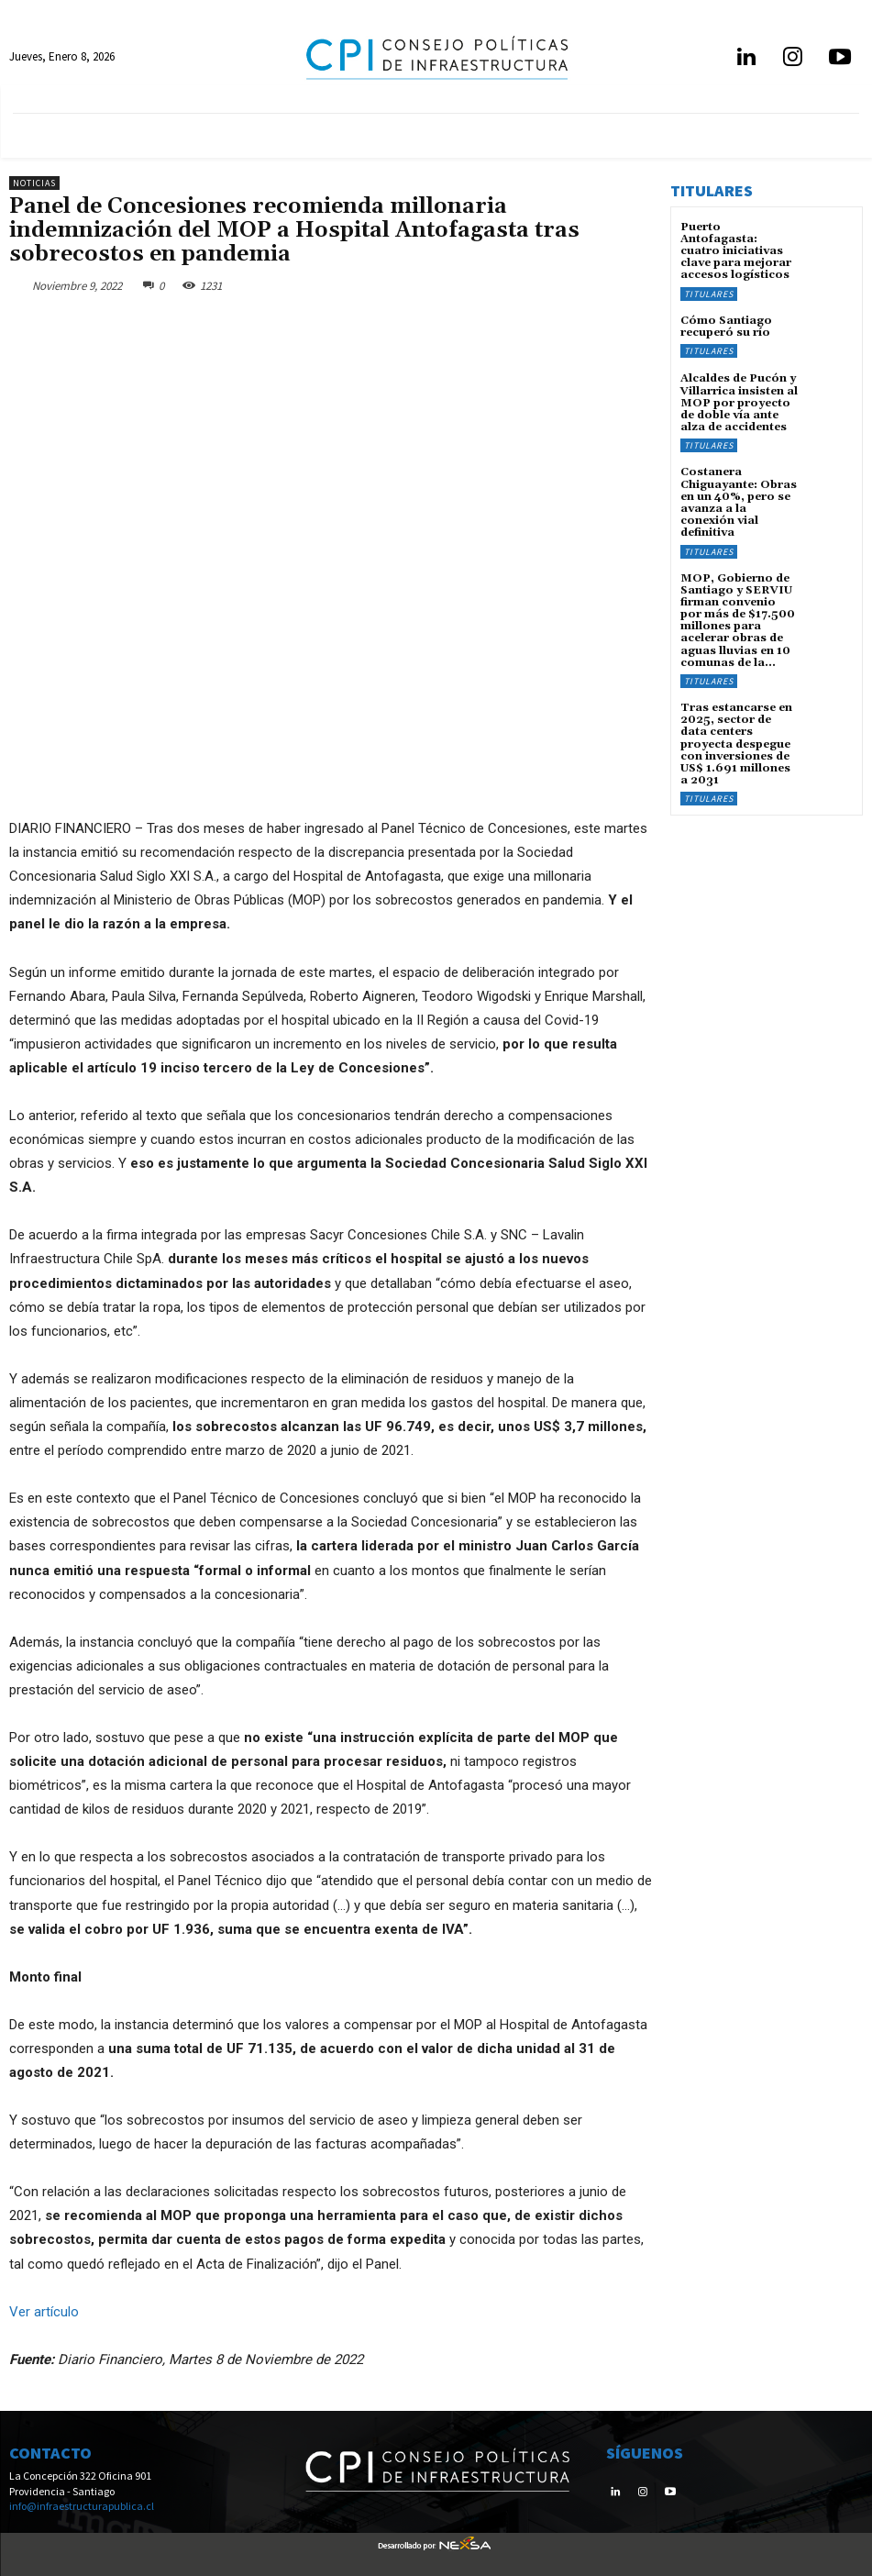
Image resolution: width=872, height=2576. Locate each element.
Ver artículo (44, 2312)
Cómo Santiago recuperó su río (726, 326)
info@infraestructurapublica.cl (81, 2506)
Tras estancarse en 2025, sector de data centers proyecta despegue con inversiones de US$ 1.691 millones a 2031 (736, 744)
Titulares (709, 294)
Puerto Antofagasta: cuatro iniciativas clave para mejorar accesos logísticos (735, 251)
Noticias (34, 183)
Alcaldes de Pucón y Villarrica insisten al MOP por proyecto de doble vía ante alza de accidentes (739, 403)
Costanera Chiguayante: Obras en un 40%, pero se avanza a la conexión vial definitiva (738, 502)
